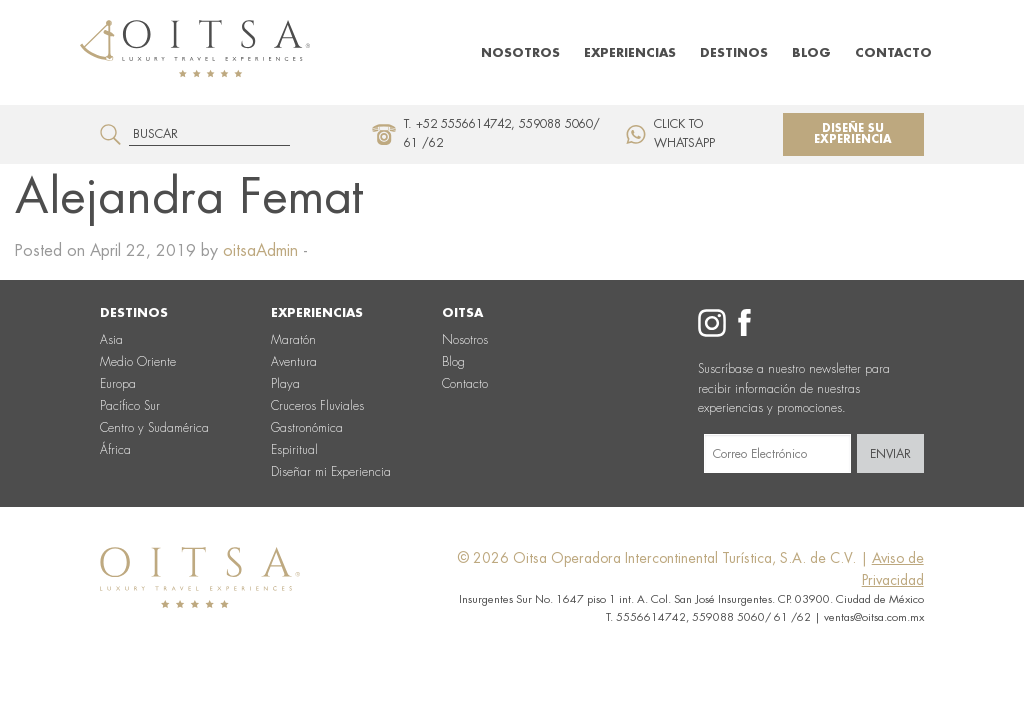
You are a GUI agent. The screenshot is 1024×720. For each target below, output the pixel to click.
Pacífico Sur (130, 406)
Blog (811, 53)
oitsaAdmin (260, 251)
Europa (118, 384)
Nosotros (520, 53)
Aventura (294, 362)
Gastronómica (307, 428)
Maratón (293, 340)
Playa (285, 384)
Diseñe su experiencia (853, 134)
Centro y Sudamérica (154, 428)
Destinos (734, 53)
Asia (111, 340)
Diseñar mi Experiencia (331, 472)
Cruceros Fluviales (317, 406)
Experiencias (630, 53)
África (115, 450)
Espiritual (294, 450)
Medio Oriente (138, 362)
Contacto (893, 53)
